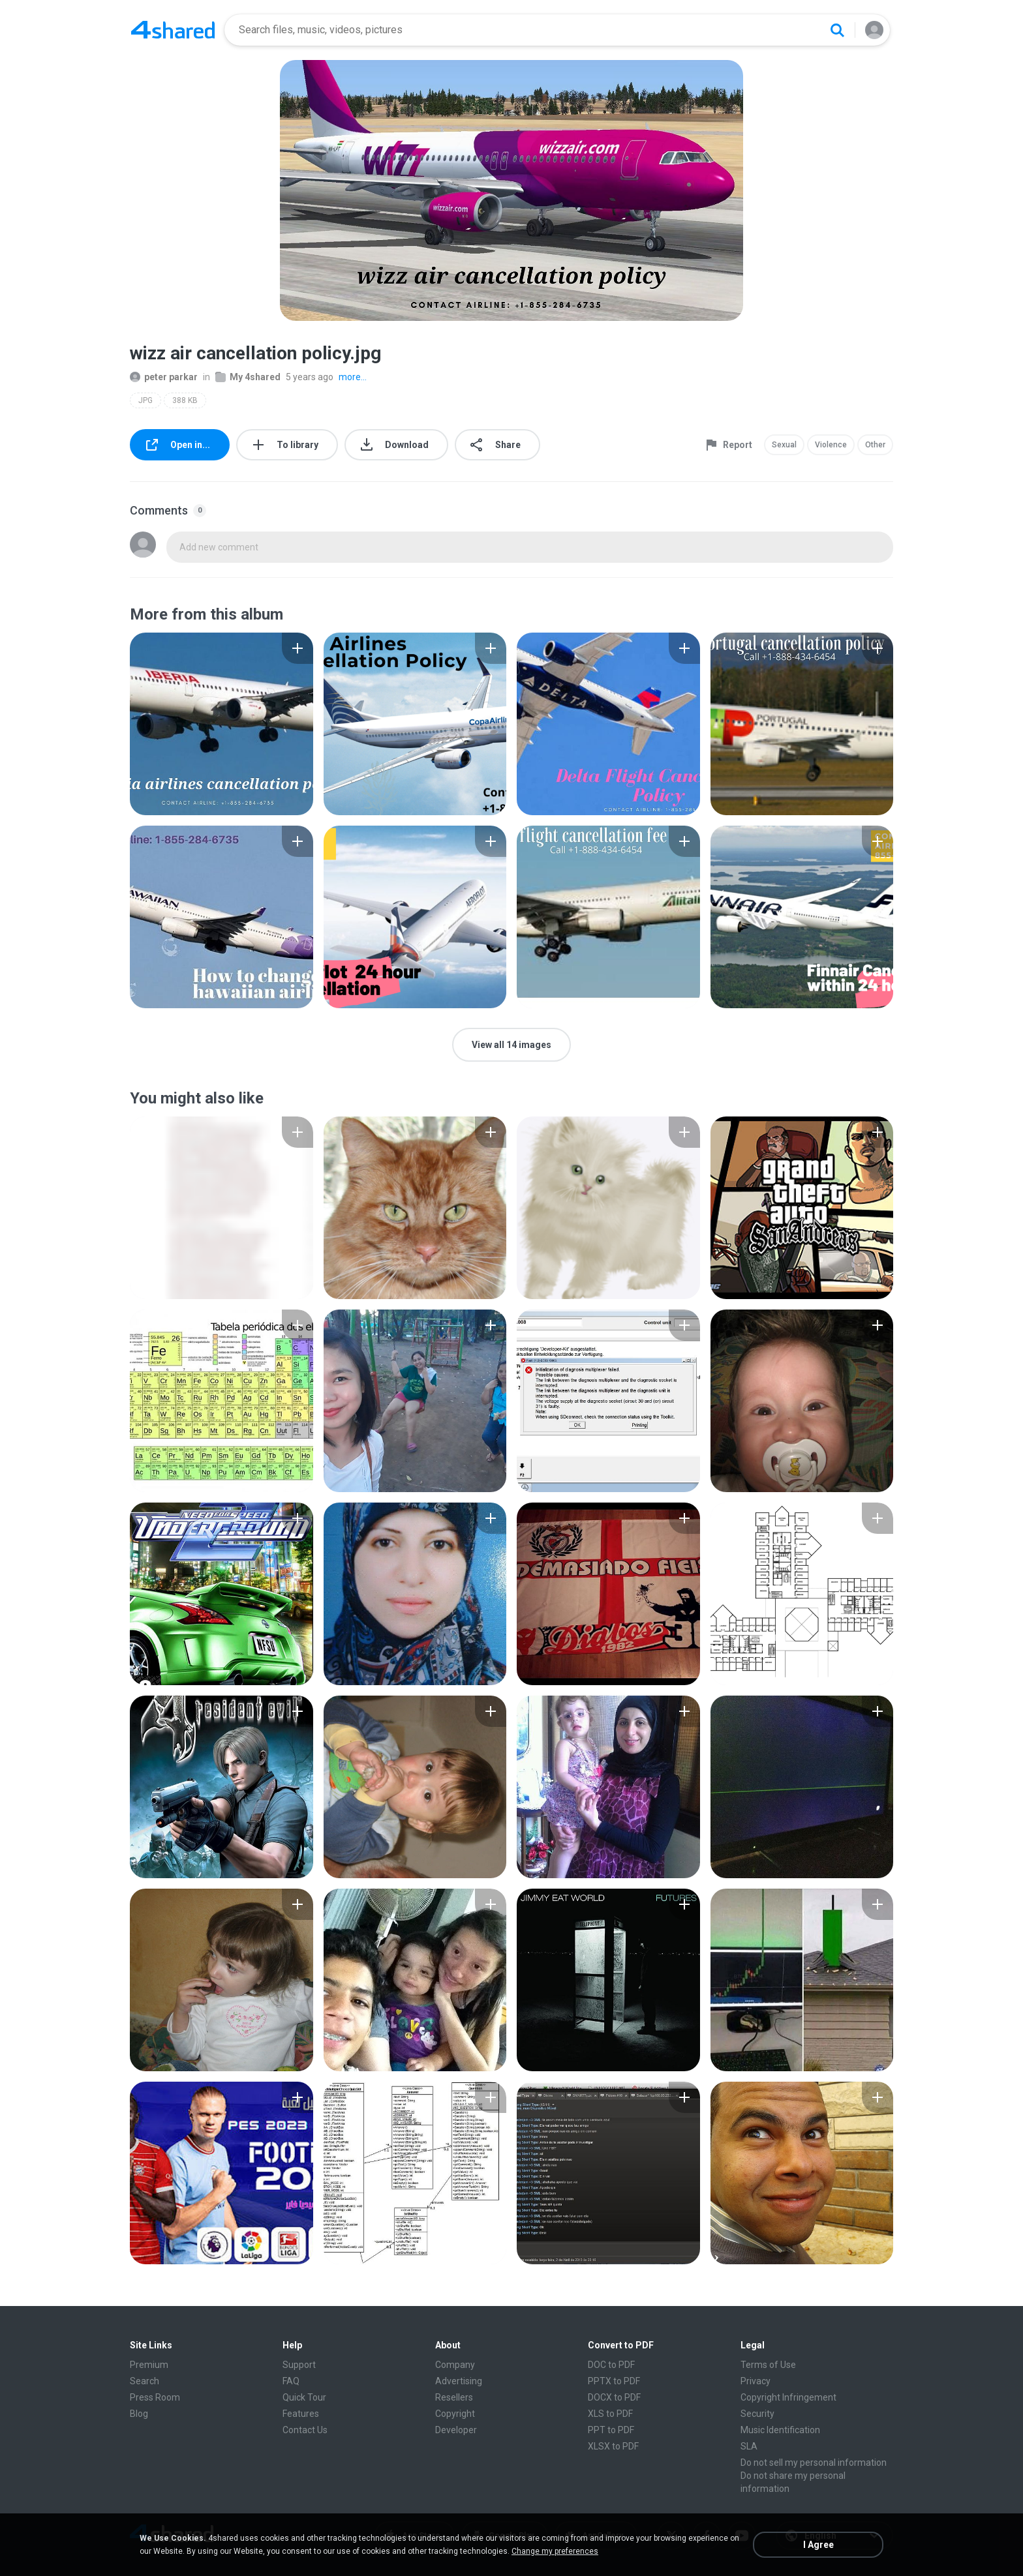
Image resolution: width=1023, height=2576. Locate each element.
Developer (456, 2430)
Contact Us (305, 2430)
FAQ (290, 2381)
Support (299, 2364)
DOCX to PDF (614, 2397)
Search (144, 2381)
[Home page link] (173, 30)
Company (455, 2364)
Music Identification (780, 2430)
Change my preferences (555, 2551)
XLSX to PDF (613, 2446)
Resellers (454, 2397)
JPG (145, 400)
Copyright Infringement (788, 2397)
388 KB (185, 400)
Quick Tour (304, 2397)
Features (300, 2413)
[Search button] (837, 30)
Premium (149, 2364)
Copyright (455, 2413)
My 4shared (248, 377)
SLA (749, 2446)
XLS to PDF (610, 2413)
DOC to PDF (611, 2364)
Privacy (756, 2381)
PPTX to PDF (614, 2381)
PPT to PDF (611, 2430)
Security (757, 2413)
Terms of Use (768, 2364)
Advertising (458, 2381)
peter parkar (164, 377)
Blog (139, 2413)
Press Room (155, 2397)
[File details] (221, 724)
